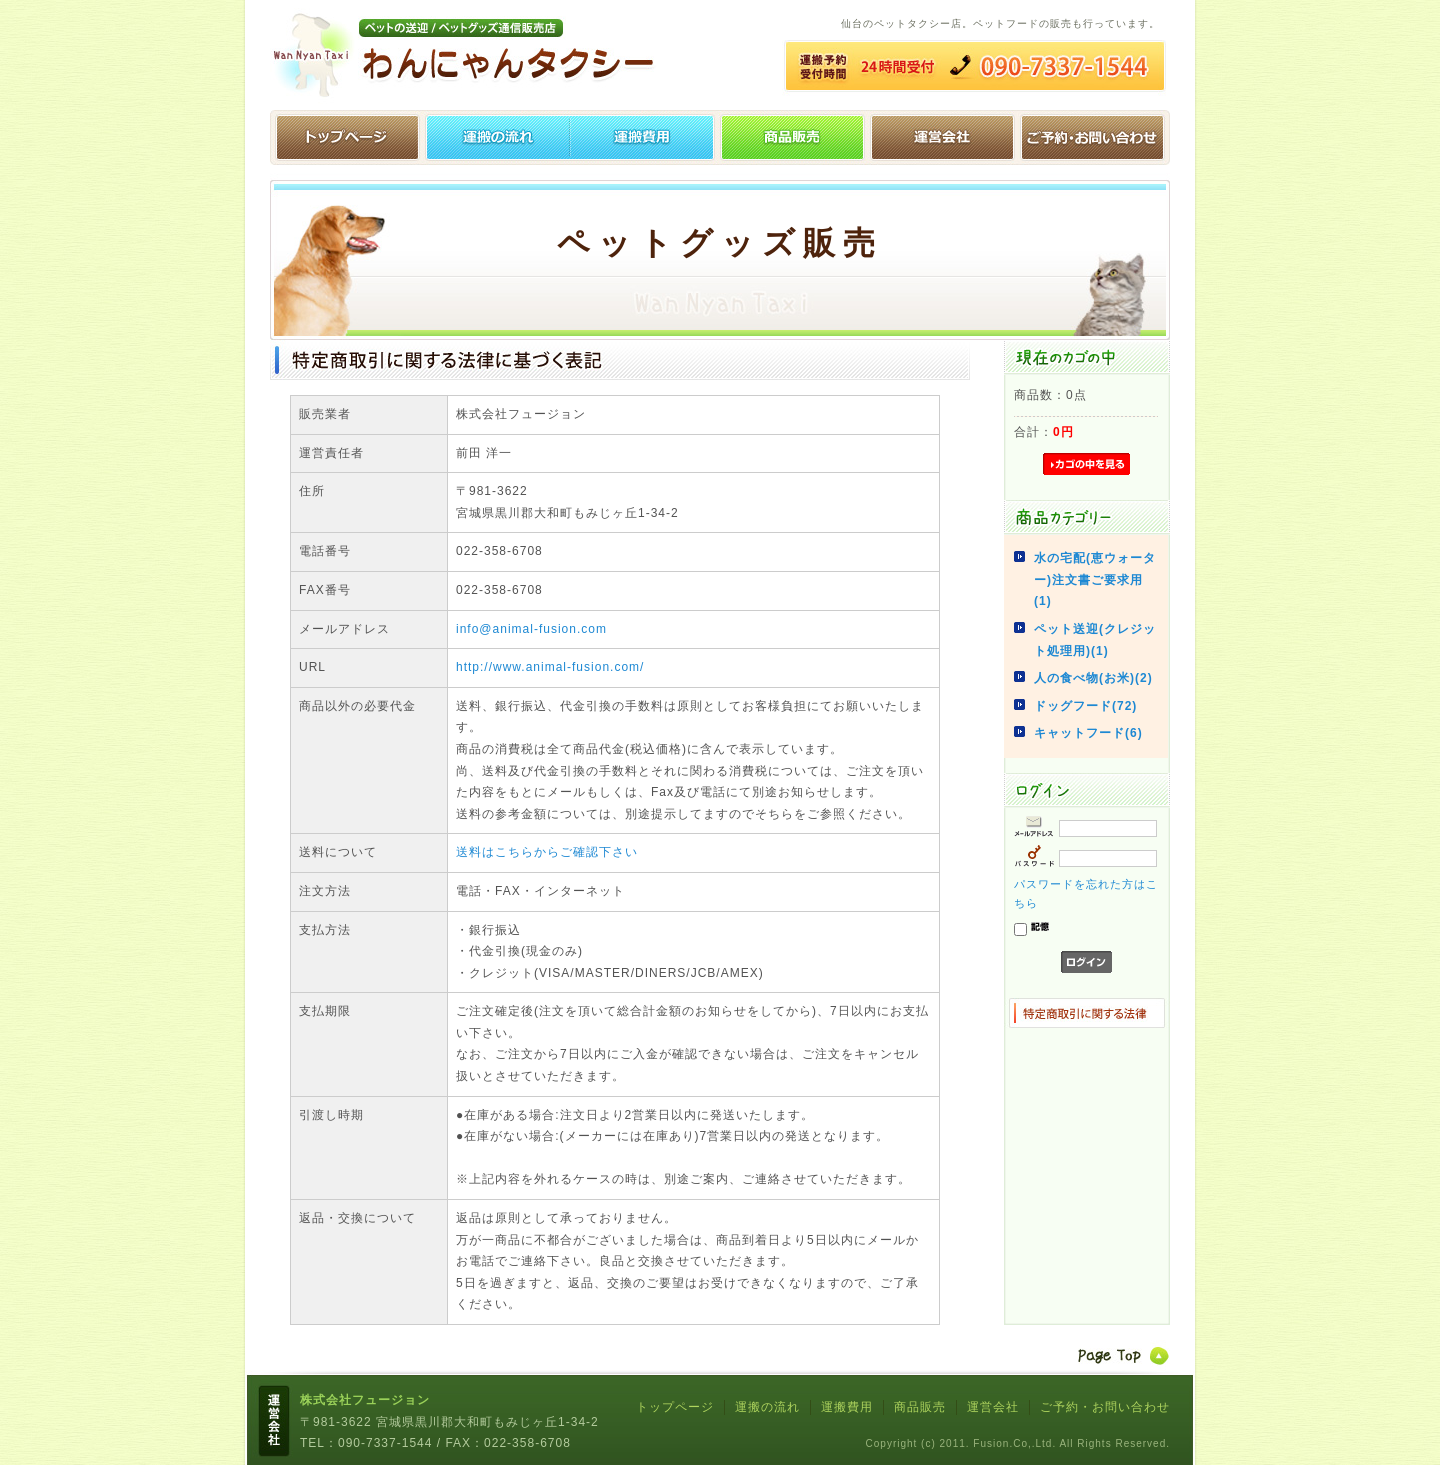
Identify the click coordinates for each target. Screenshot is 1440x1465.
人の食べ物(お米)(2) (1093, 678)
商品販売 (920, 1407)
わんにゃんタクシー (470, 55)
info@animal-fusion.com (531, 629)
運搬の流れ (495, 137)
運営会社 (945, 137)
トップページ (345, 137)
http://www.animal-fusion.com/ (550, 667)
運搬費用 (645, 137)
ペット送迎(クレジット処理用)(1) (1095, 640)
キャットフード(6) (1088, 733)
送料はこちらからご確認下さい (547, 852)
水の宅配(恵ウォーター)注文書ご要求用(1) (1095, 579)
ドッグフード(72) (1085, 706)
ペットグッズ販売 (795, 137)
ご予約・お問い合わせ (1095, 137)
